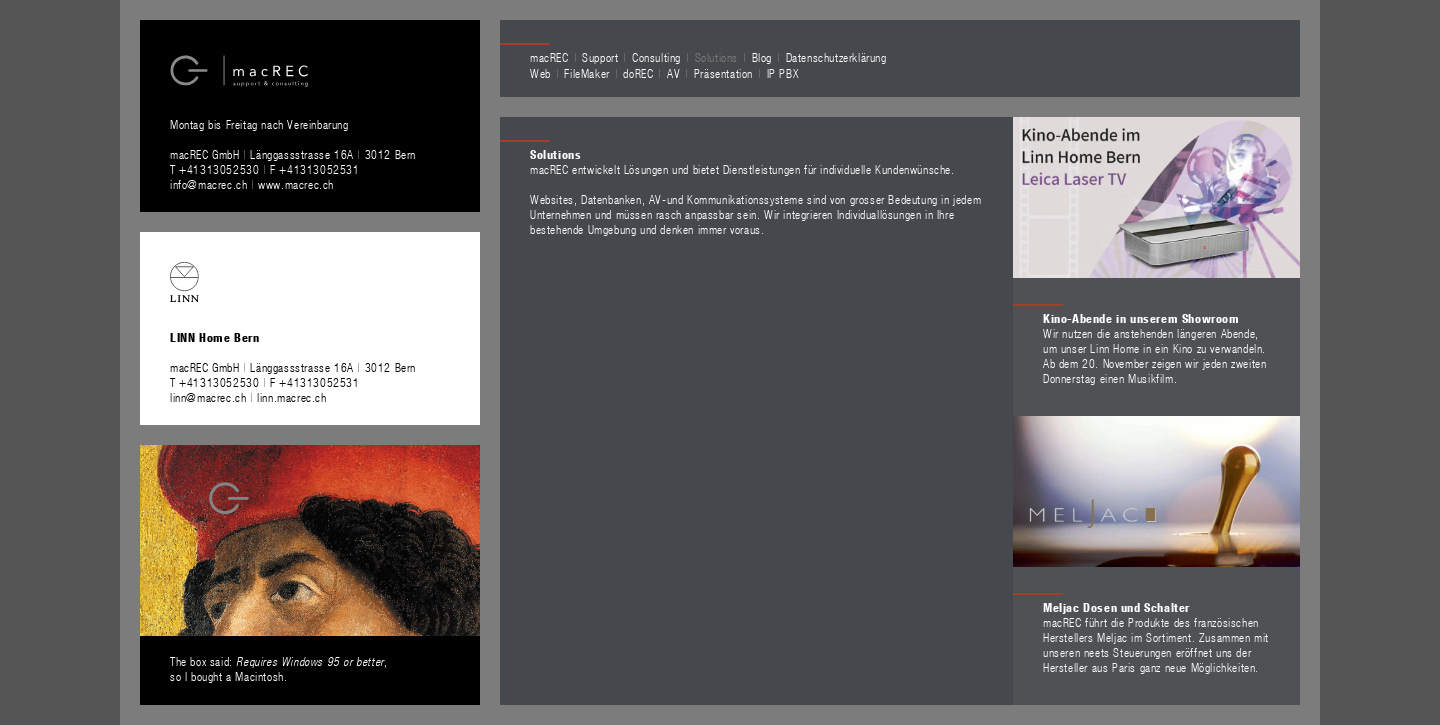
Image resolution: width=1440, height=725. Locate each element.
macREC (549, 57)
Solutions (716, 57)
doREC (638, 73)
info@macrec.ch (208, 184)
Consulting (656, 57)
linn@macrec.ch (208, 397)
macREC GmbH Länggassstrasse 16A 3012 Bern (293, 154)
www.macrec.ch (296, 184)
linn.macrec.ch (291, 397)
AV (673, 73)
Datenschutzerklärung (836, 57)
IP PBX (783, 73)
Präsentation (723, 73)
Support (600, 57)
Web (540, 73)
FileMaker (586, 73)
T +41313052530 (216, 169)
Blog (762, 57)
